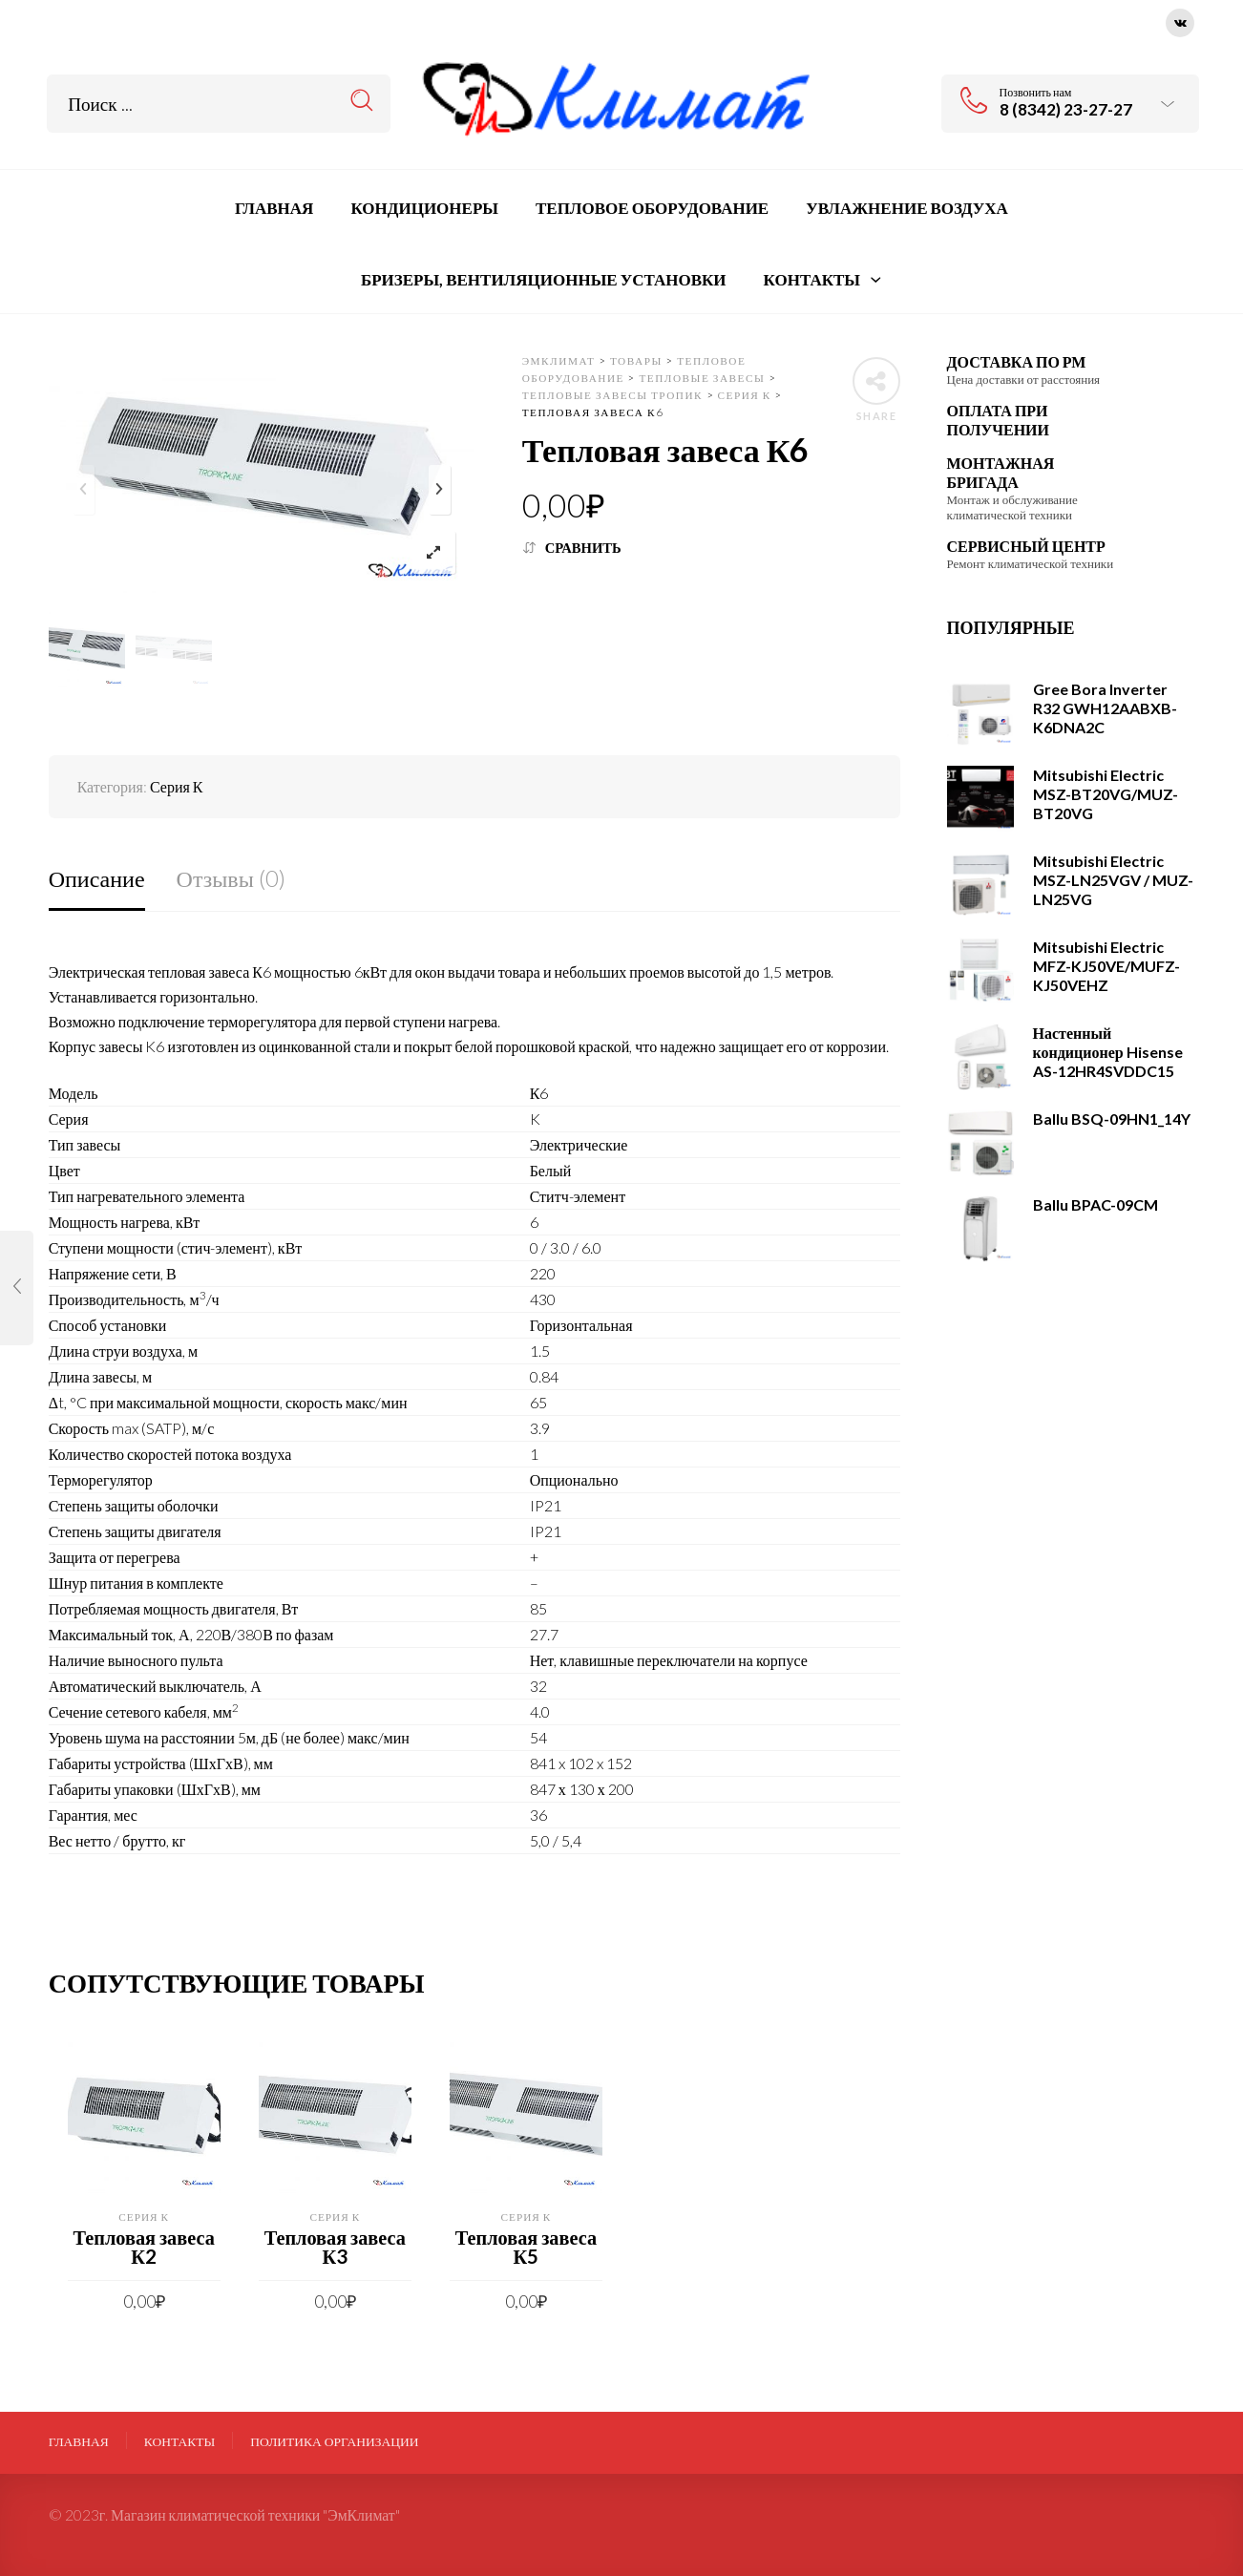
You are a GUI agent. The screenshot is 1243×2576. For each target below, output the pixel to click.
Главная (79, 2441)
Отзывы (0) (231, 878)
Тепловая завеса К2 (144, 2247)
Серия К (176, 786)
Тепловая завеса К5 (526, 2247)
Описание (97, 878)
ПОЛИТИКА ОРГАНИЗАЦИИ (334, 2441)
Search (362, 100)
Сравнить (583, 547)
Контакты (180, 2441)
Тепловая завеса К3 (335, 2247)
